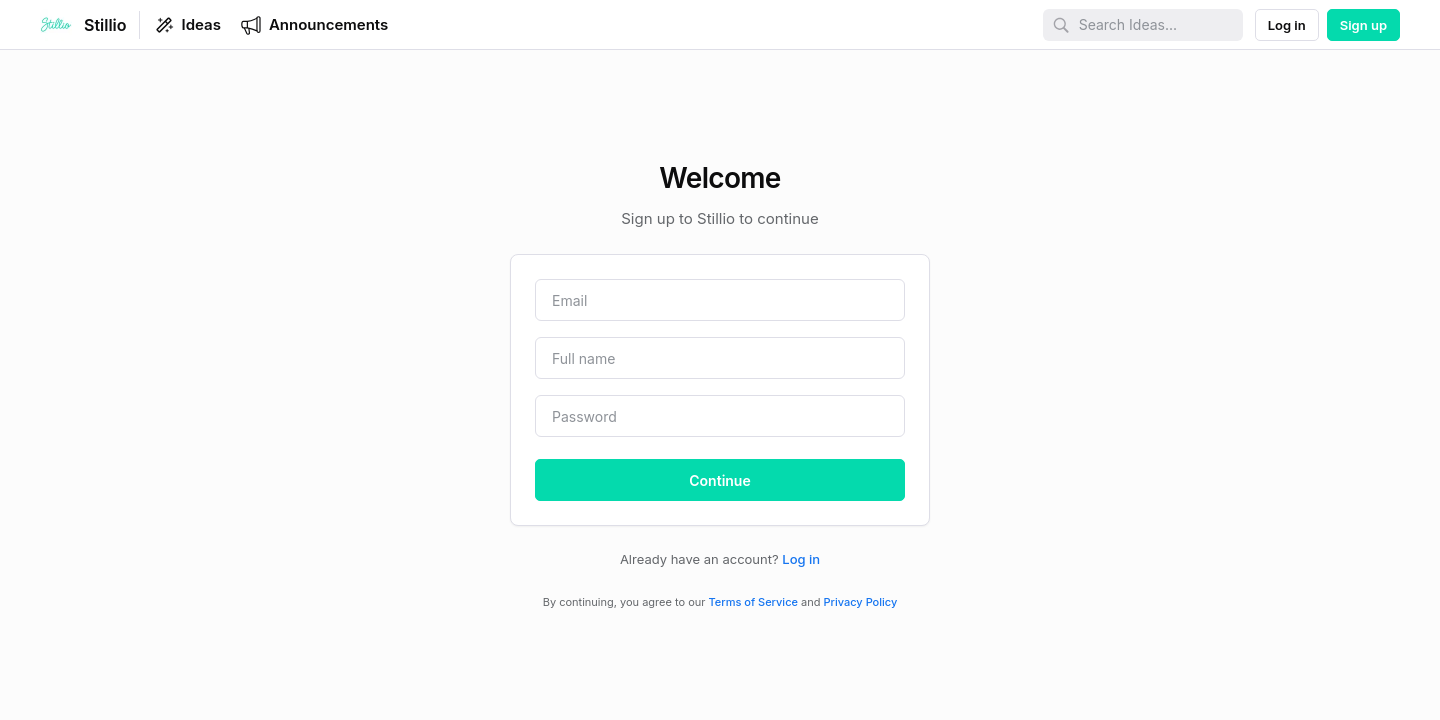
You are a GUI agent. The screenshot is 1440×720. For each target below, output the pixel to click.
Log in (801, 559)
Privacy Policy (861, 602)
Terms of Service (753, 602)
